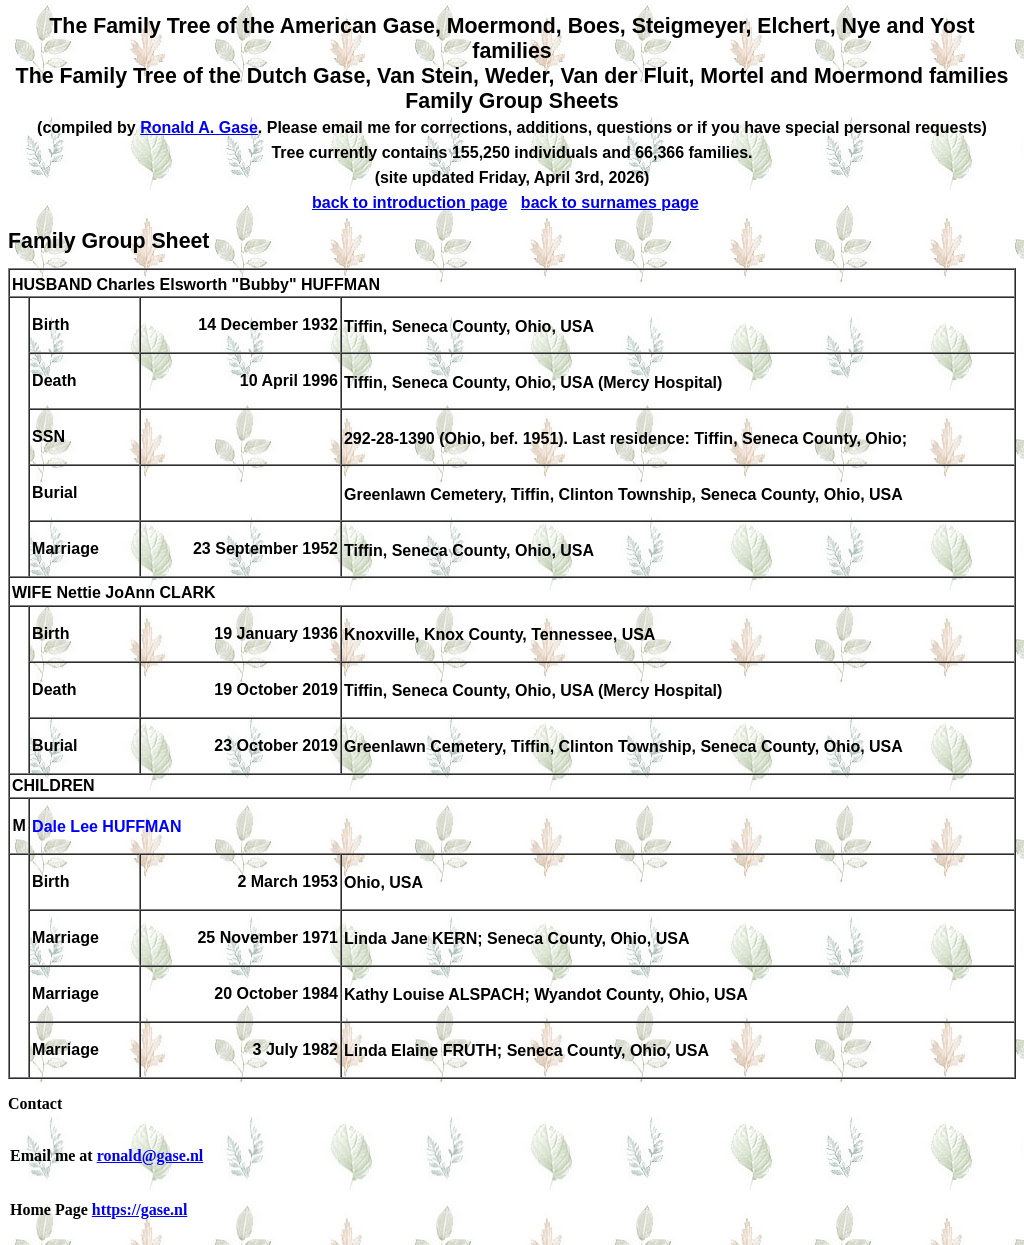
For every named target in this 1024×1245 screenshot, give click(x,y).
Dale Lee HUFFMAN (106, 827)
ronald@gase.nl (150, 1155)
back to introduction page (410, 202)
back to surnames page (610, 202)
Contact (35, 1103)
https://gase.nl (140, 1209)
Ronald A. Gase (199, 127)
